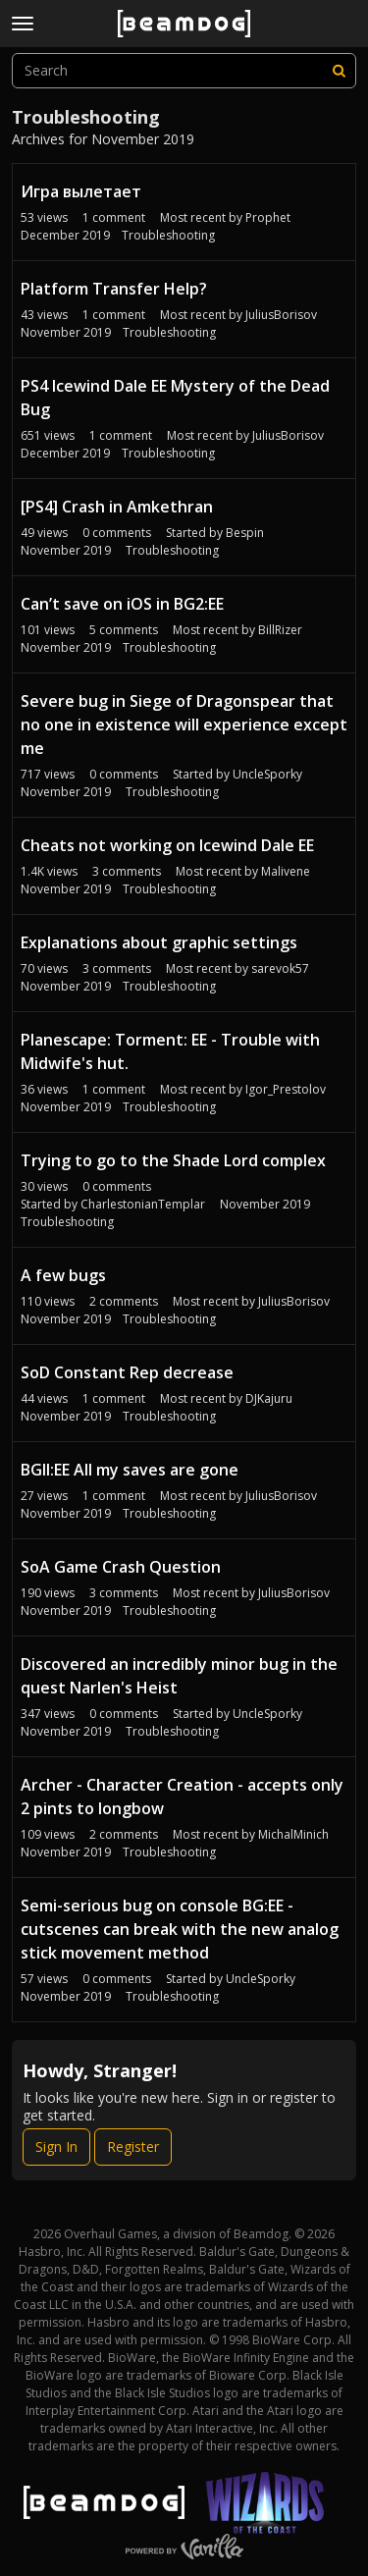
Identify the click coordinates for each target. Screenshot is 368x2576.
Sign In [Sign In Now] (56, 2146)
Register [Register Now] (133, 2146)
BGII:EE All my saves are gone (129, 1469)
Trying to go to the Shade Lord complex (173, 1160)
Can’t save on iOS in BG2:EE (122, 604)
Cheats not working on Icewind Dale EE (167, 845)
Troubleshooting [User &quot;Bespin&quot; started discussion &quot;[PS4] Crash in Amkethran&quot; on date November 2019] (172, 550)
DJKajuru (268, 1398)
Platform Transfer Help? (114, 288)
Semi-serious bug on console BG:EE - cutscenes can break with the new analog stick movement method (180, 1929)
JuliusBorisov (281, 314)
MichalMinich (293, 1834)
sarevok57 (280, 968)
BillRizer (280, 629)
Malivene (285, 871)
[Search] (338, 70)
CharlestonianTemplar (142, 1204)
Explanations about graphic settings (159, 942)
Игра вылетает (81, 191)
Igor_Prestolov (285, 1089)
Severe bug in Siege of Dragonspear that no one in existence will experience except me (184, 724)
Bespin (245, 532)
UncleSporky (267, 774)
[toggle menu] (22, 23)
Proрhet (267, 217)
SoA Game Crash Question (121, 1567)
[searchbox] (184, 70)
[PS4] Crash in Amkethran (117, 506)
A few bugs (63, 1275)
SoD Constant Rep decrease (127, 1372)
